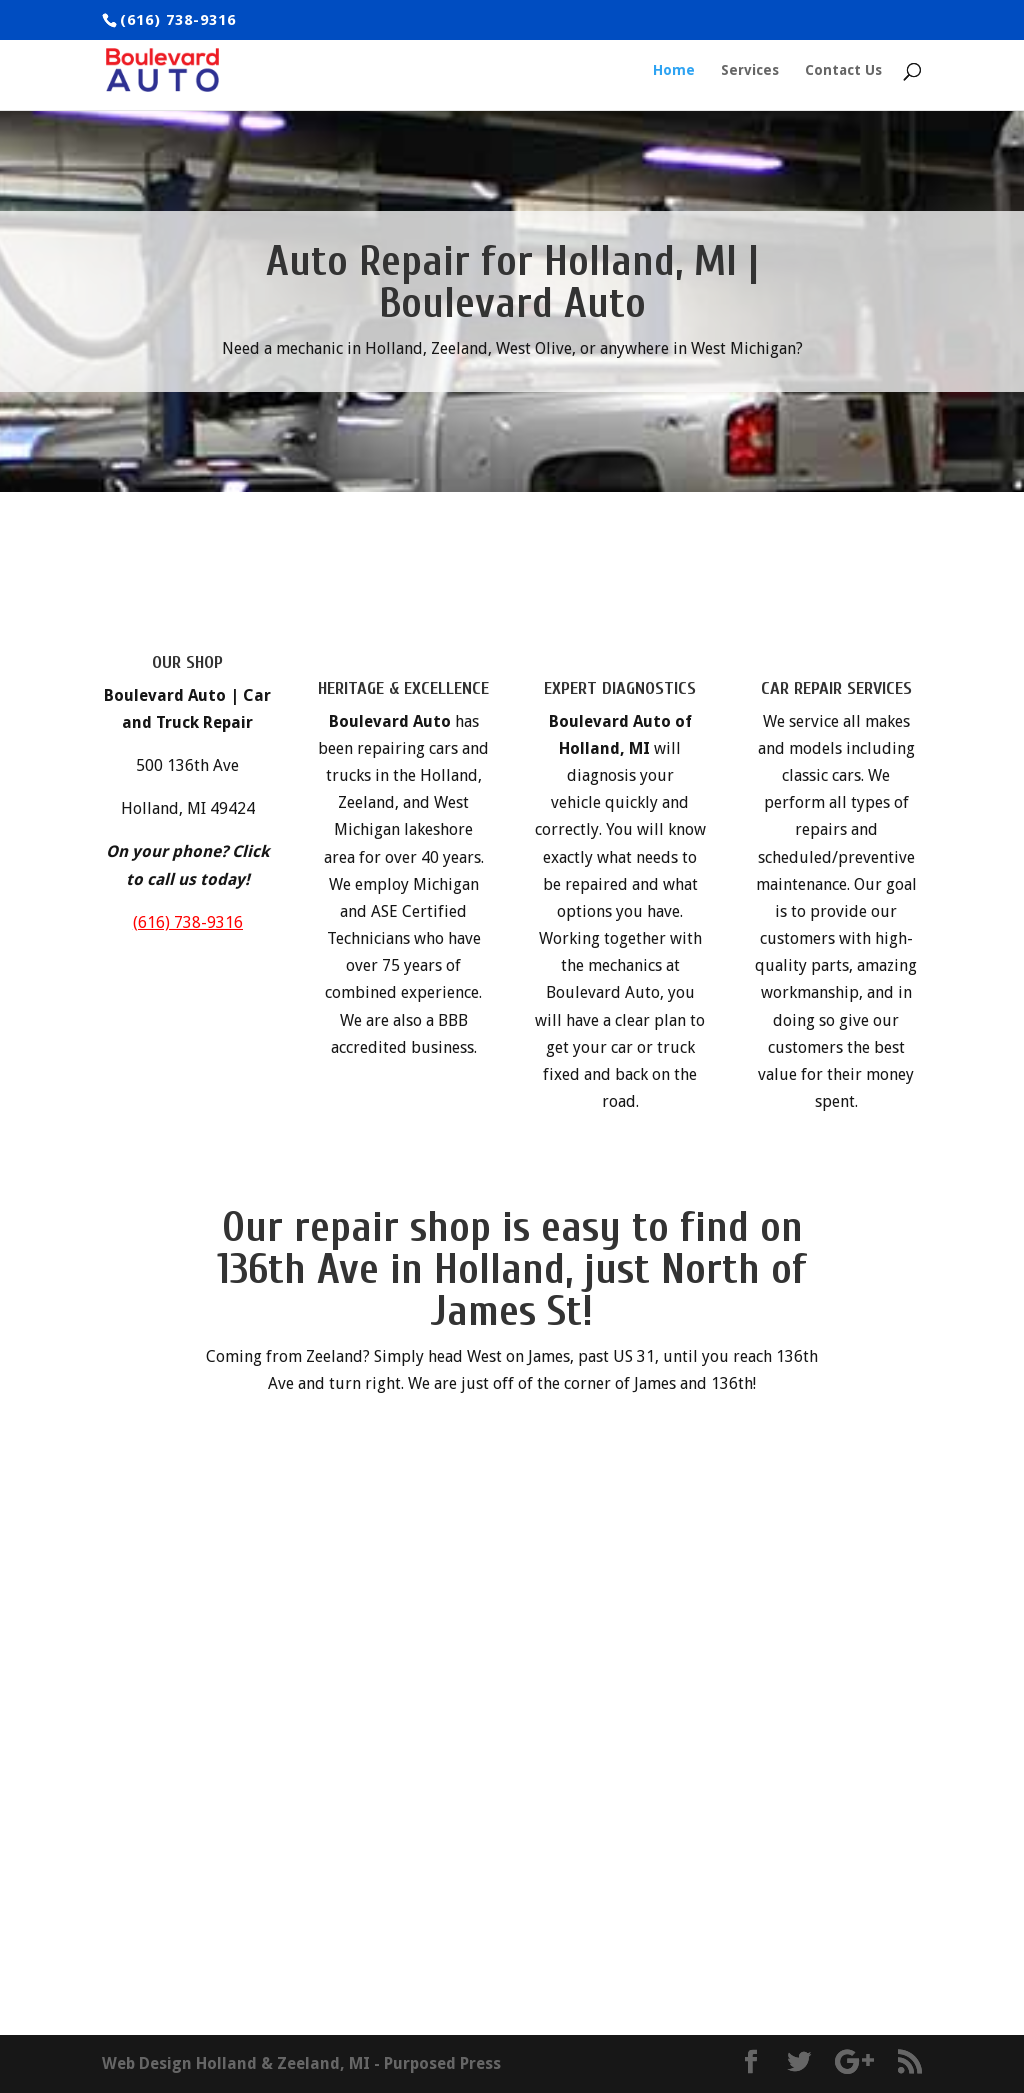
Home (674, 70)
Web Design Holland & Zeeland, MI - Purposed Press (301, 2063)
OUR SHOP (187, 662)
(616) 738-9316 (188, 922)
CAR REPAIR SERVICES (836, 688)
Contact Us (843, 70)
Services (750, 70)
